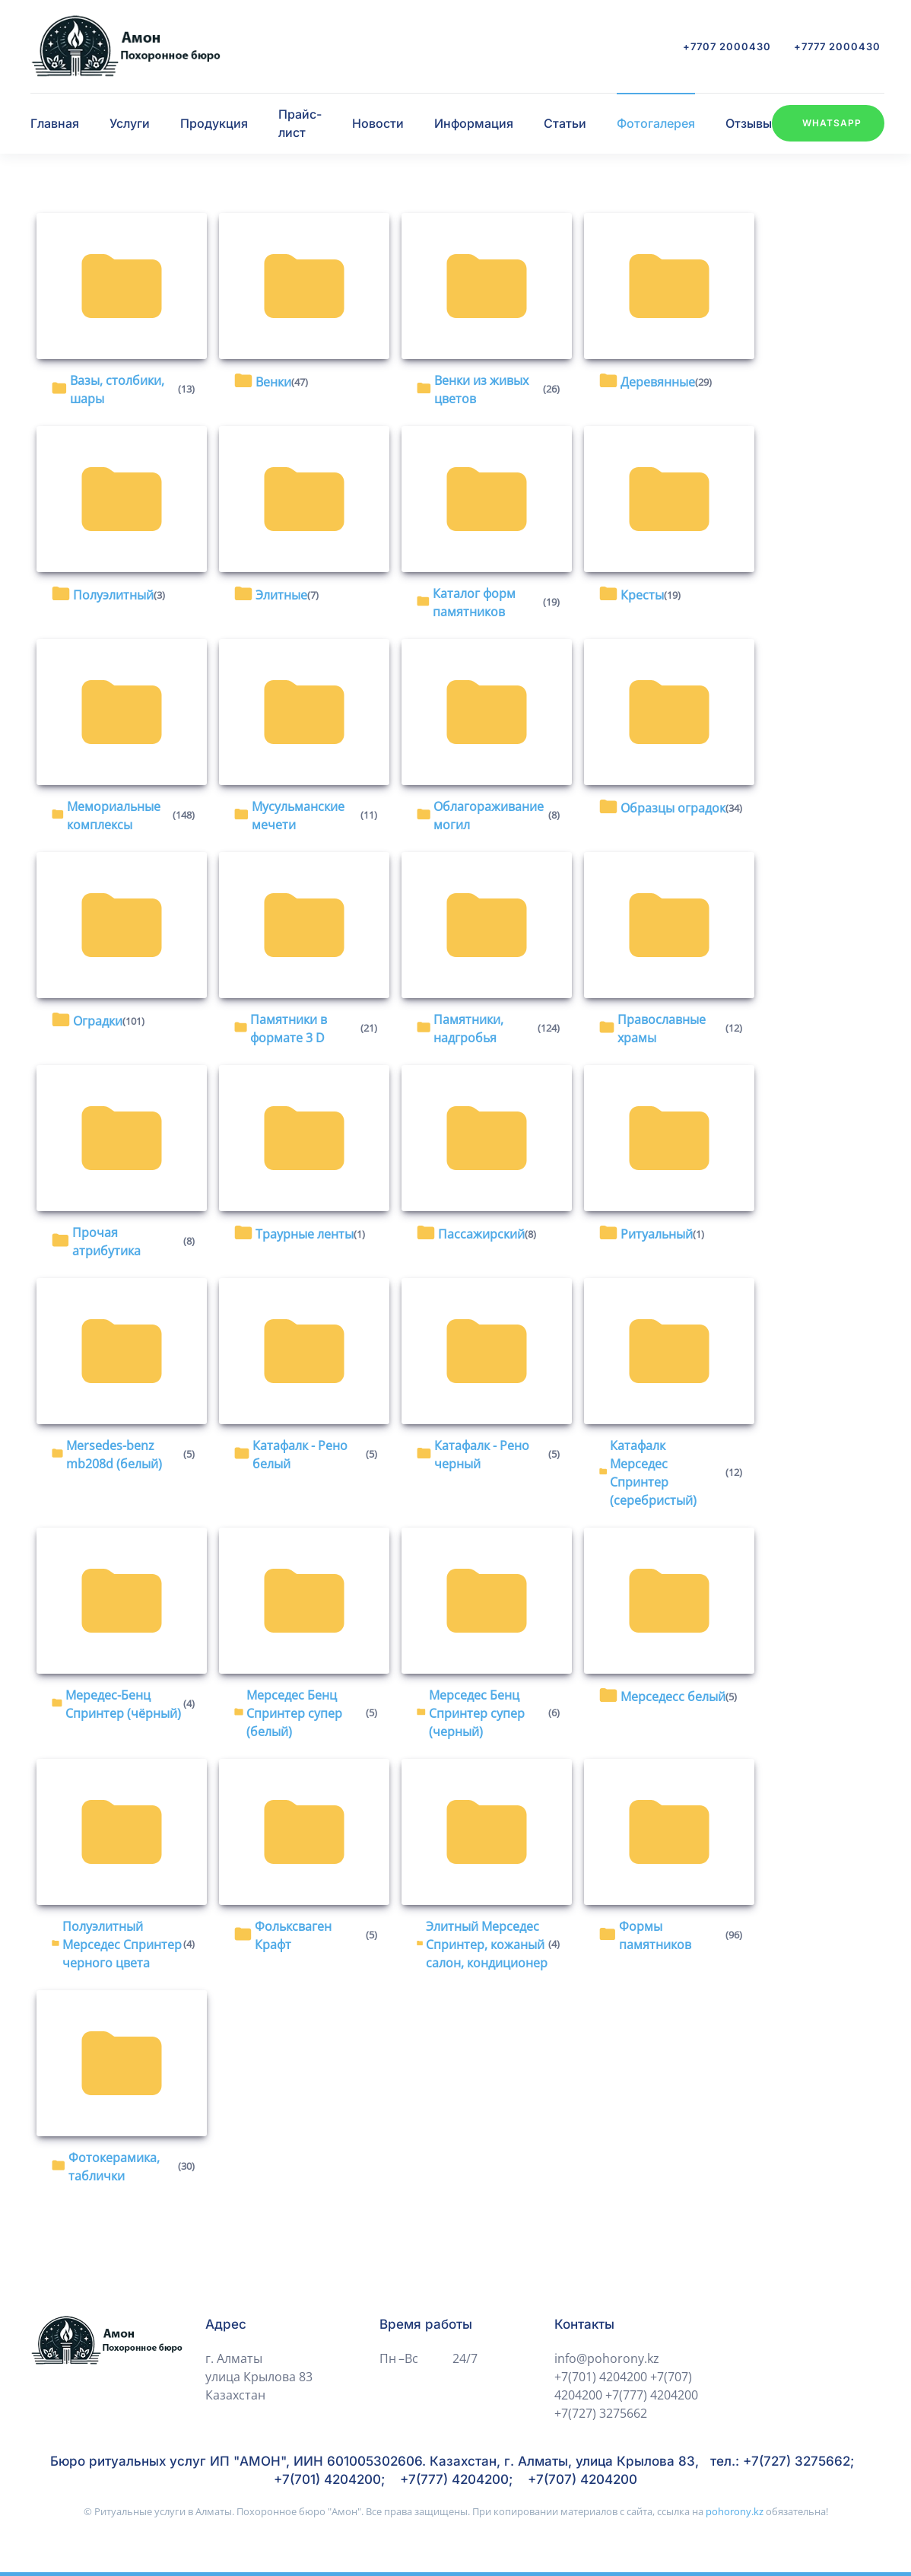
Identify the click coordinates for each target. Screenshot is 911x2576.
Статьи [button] (565, 123)
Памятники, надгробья (468, 1028)
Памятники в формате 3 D (288, 1028)
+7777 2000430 (837, 46)
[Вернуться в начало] (125, 46)
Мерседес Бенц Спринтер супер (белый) (294, 1713)
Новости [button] (378, 123)
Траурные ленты (305, 1234)
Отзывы (748, 123)
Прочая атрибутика (106, 1241)
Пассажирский (481, 1234)
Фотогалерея (656, 123)
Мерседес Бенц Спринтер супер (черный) (477, 1713)
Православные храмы (661, 1028)
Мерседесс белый (673, 1696)
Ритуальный (657, 1234)
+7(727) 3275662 (600, 2413)
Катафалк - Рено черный (481, 1454)
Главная (54, 123)
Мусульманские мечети (298, 815)
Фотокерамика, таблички (114, 2166)
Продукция (214, 123)
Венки (273, 382)
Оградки (97, 1021)
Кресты (642, 595)
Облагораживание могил (488, 815)
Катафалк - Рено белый (300, 1454)
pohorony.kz (736, 2511)
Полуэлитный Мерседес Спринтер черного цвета (122, 1944)
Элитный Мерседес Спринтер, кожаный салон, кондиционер (487, 1944)
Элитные (281, 595)
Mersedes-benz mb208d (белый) (114, 1454)
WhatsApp (832, 123)
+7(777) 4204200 (651, 2395)
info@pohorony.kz (606, 2358)
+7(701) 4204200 (600, 2376)
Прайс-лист (300, 123)
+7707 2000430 (727, 46)
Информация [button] (473, 123)
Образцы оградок (673, 808)
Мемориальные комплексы (113, 815)
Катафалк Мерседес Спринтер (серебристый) (653, 1473)
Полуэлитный (113, 595)
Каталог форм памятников (474, 602)
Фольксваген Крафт (293, 1935)
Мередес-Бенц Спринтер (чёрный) (123, 1704)
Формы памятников (655, 1935)
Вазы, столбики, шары (117, 389)
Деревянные (658, 382)
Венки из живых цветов (481, 389)
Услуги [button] (130, 123)
